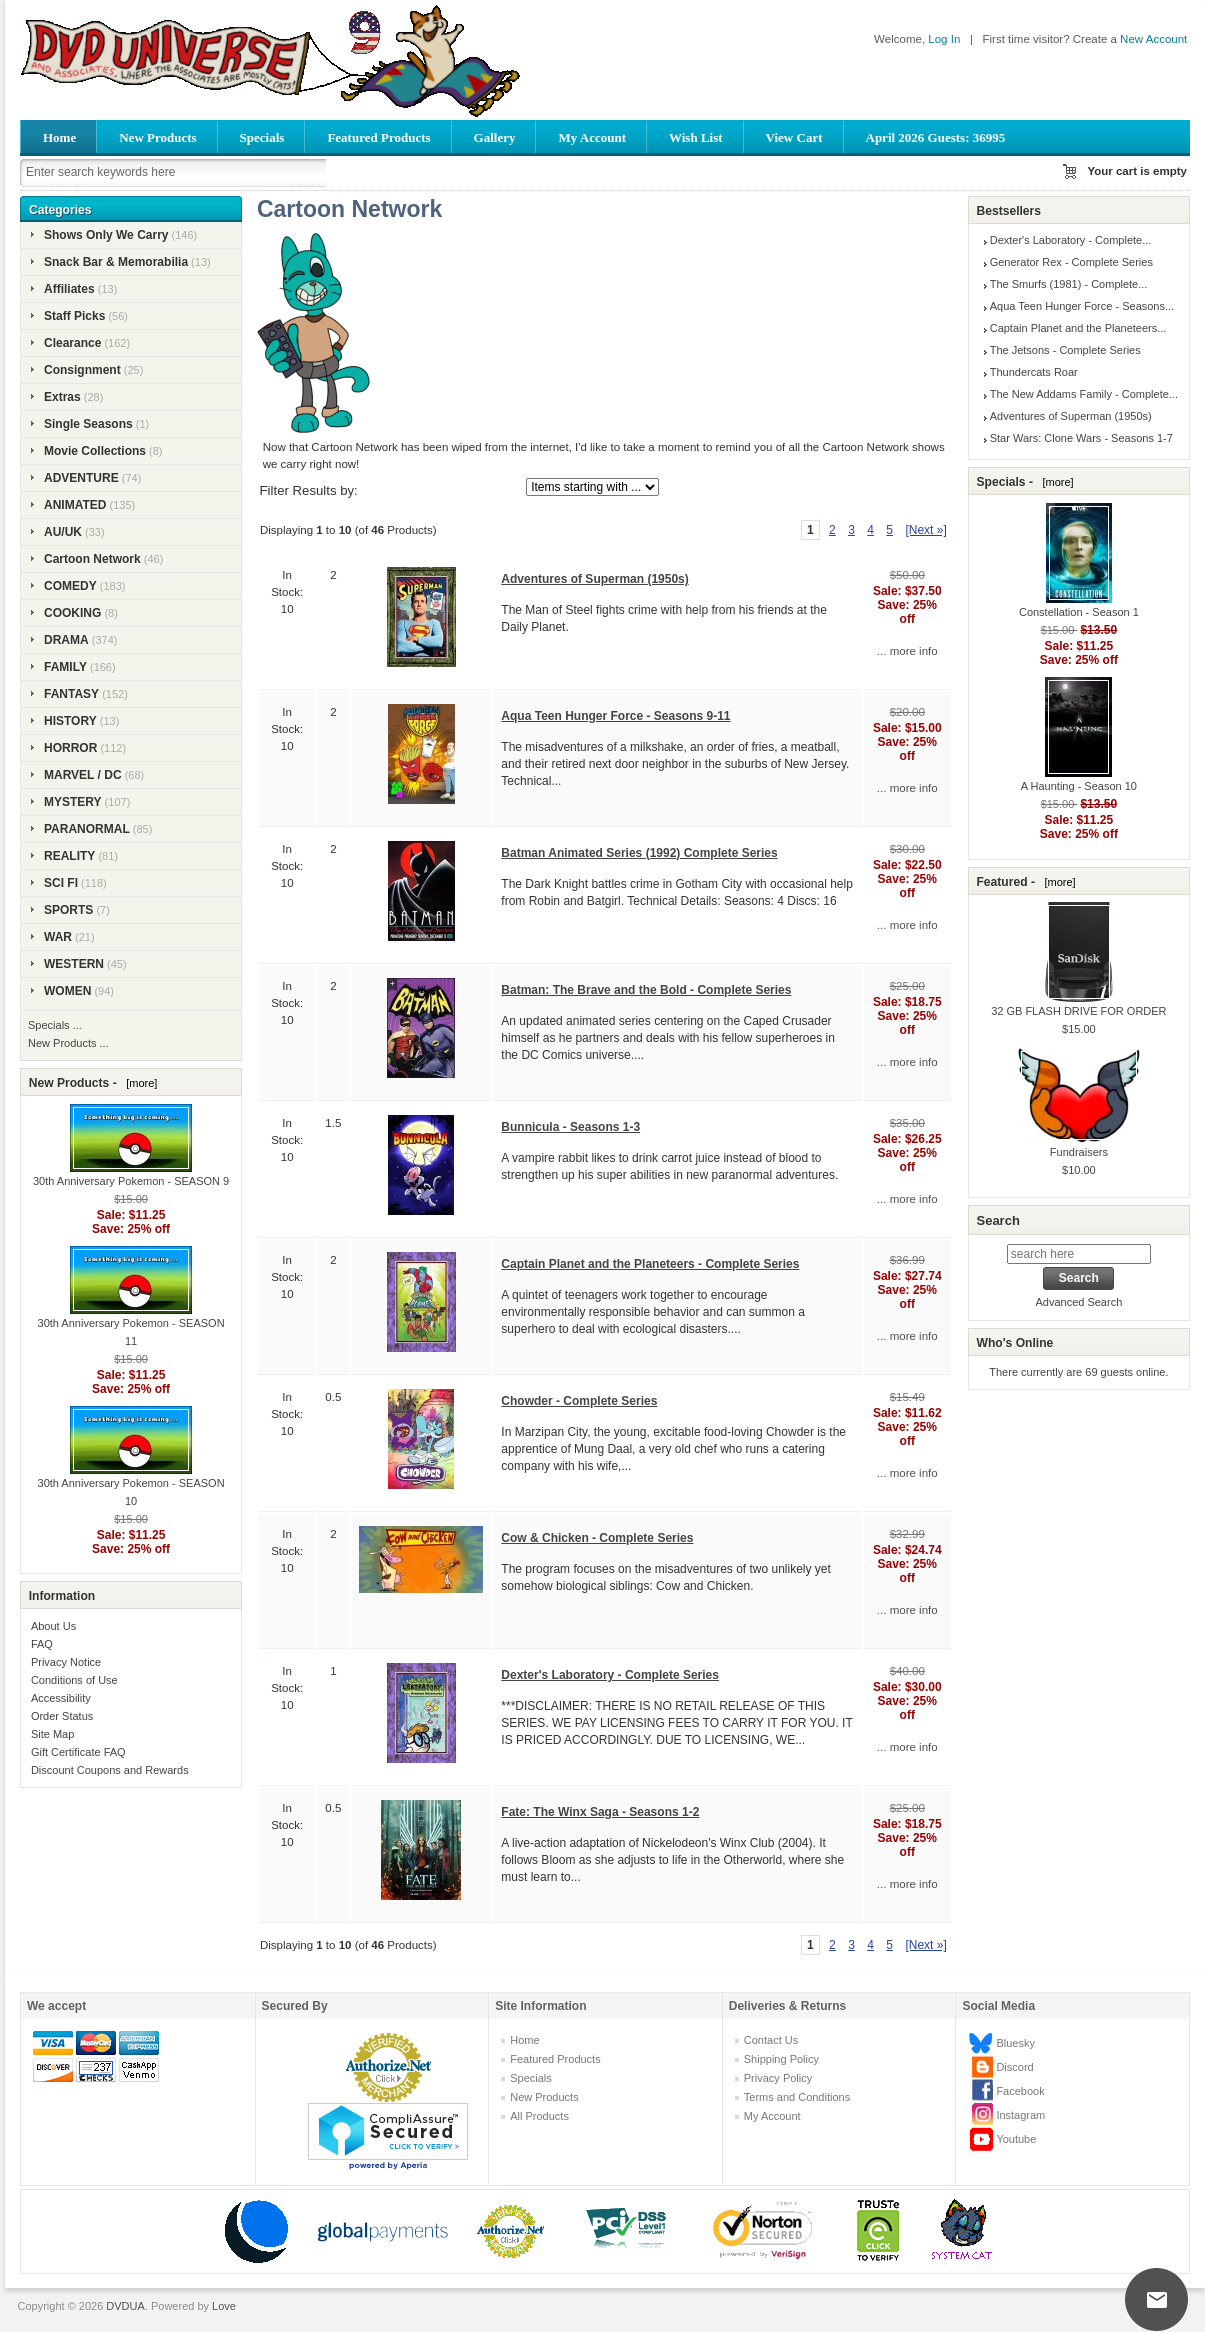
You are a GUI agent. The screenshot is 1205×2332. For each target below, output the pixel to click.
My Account (592, 137)
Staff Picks (74, 316)
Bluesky (1015, 2043)
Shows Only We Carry (106, 235)
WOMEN (67, 991)
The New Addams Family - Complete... (1084, 394)
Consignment (82, 370)
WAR (58, 937)
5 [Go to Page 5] (889, 530)
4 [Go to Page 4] (870, 530)
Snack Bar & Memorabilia (116, 262)
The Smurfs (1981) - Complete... (1069, 284)
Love (224, 2306)
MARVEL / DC (83, 775)
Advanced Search (1078, 1302)
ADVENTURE (81, 478)
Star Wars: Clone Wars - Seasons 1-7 (1081, 438)
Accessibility (61, 1698)
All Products (539, 2116)
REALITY (69, 856)
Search (997, 1220)
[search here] (1079, 1254)
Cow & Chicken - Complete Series (597, 1538)
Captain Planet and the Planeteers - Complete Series (650, 1264)
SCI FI (61, 883)
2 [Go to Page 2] (832, 530)
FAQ (42, 1644)
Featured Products (378, 137)
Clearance (72, 343)
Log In (944, 39)
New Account (1153, 39)
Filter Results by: (309, 490)
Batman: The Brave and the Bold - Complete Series (646, 990)
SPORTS (68, 910)
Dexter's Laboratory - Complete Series (610, 1675)
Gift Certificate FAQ (78, 1752)
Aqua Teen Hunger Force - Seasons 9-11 (615, 716)
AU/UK (63, 532)
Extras (62, 397)
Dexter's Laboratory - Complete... (1071, 240)
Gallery (495, 137)
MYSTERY (73, 802)
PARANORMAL (87, 829)
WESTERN (74, 964)
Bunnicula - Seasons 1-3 (570, 1127)
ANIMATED (75, 505)
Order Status (62, 1716)
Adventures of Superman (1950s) (594, 579)
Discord (1014, 2067)
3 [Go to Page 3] (851, 530)
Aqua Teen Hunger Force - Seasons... (1082, 306)
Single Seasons (88, 424)
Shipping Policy (781, 2059)
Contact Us (771, 2040)
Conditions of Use (74, 1680)
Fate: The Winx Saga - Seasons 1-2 (600, 1812)
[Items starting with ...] (592, 487)
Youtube (1016, 2139)
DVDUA (125, 2306)
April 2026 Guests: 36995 (936, 137)
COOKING (72, 613)
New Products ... (68, 1043)
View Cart (794, 137)
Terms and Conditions (797, 2097)
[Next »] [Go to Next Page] (925, 530)
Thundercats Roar (1034, 372)
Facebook (1020, 2091)
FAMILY (65, 667)
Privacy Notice (66, 1662)
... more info (907, 651)
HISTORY (70, 721)
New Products (157, 137)
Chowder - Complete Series (579, 1401)
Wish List (696, 137)
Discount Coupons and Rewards (110, 1770)
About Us (53, 1626)
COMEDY (70, 586)
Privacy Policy (778, 2078)
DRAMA (66, 640)
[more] (138, 1083)
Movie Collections (95, 451)
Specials (262, 137)
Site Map (52, 1734)
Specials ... (55, 1025)
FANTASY (71, 694)
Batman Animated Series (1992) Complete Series (639, 853)
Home (59, 137)
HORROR (70, 748)
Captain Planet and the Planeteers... (1078, 328)
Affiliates (69, 289)
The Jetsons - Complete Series (1065, 350)
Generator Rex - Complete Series (1071, 262)
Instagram (1020, 2115)
